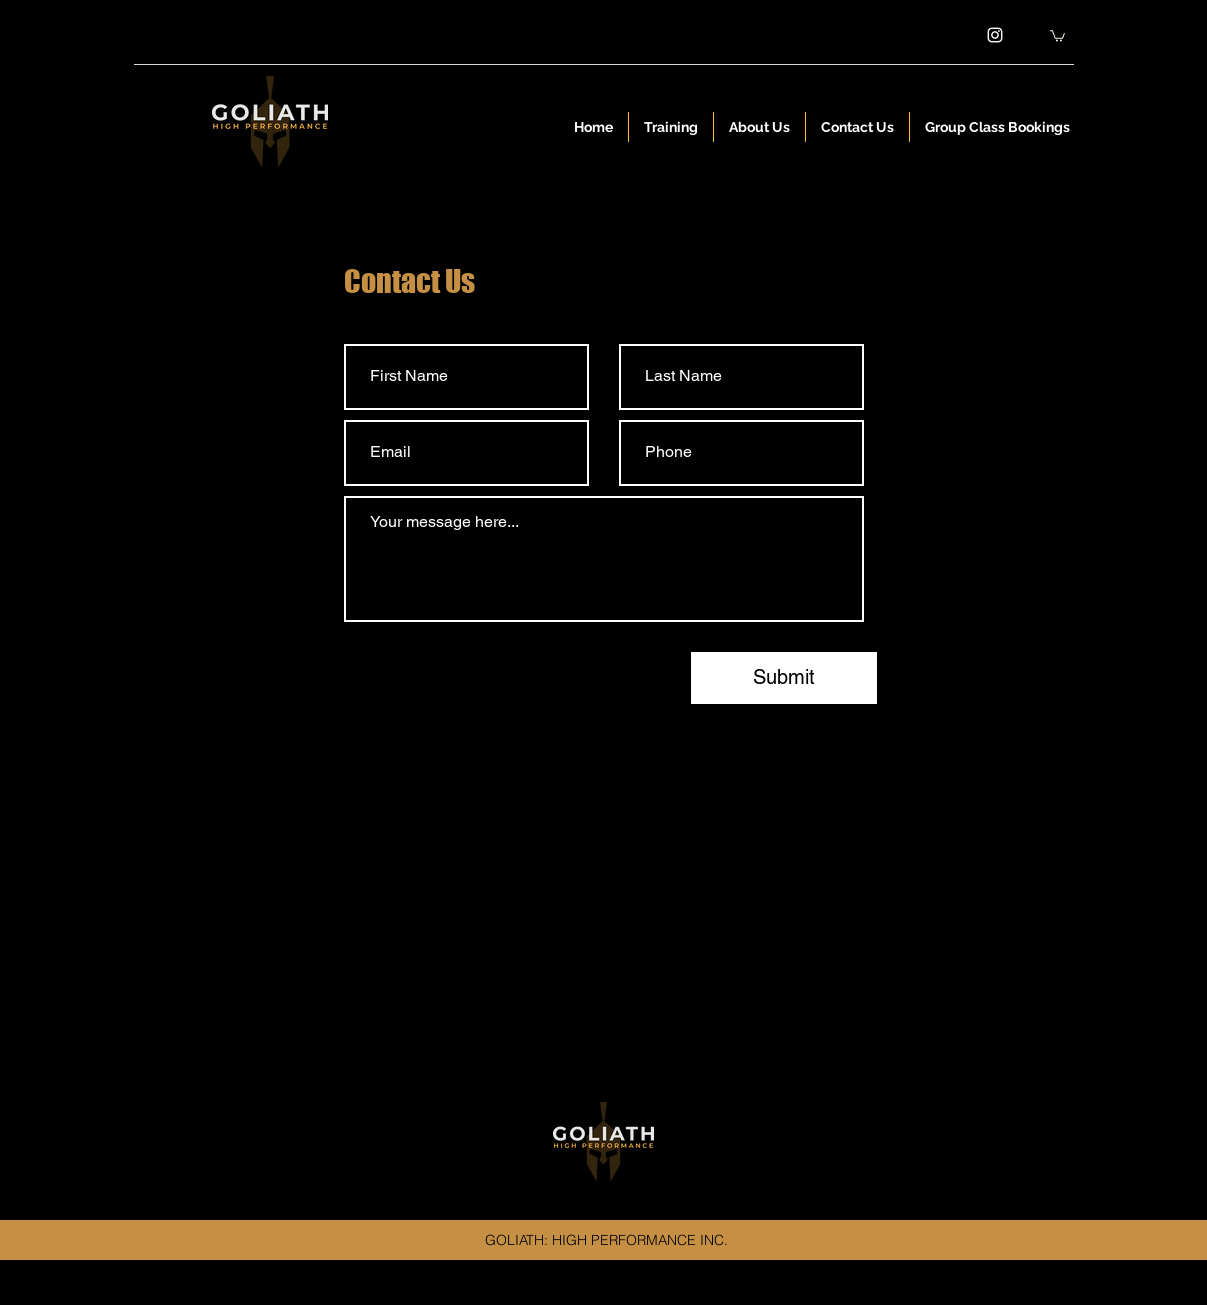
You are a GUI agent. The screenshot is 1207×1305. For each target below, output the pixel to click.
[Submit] (784, 678)
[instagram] (995, 35)
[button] (1057, 35)
